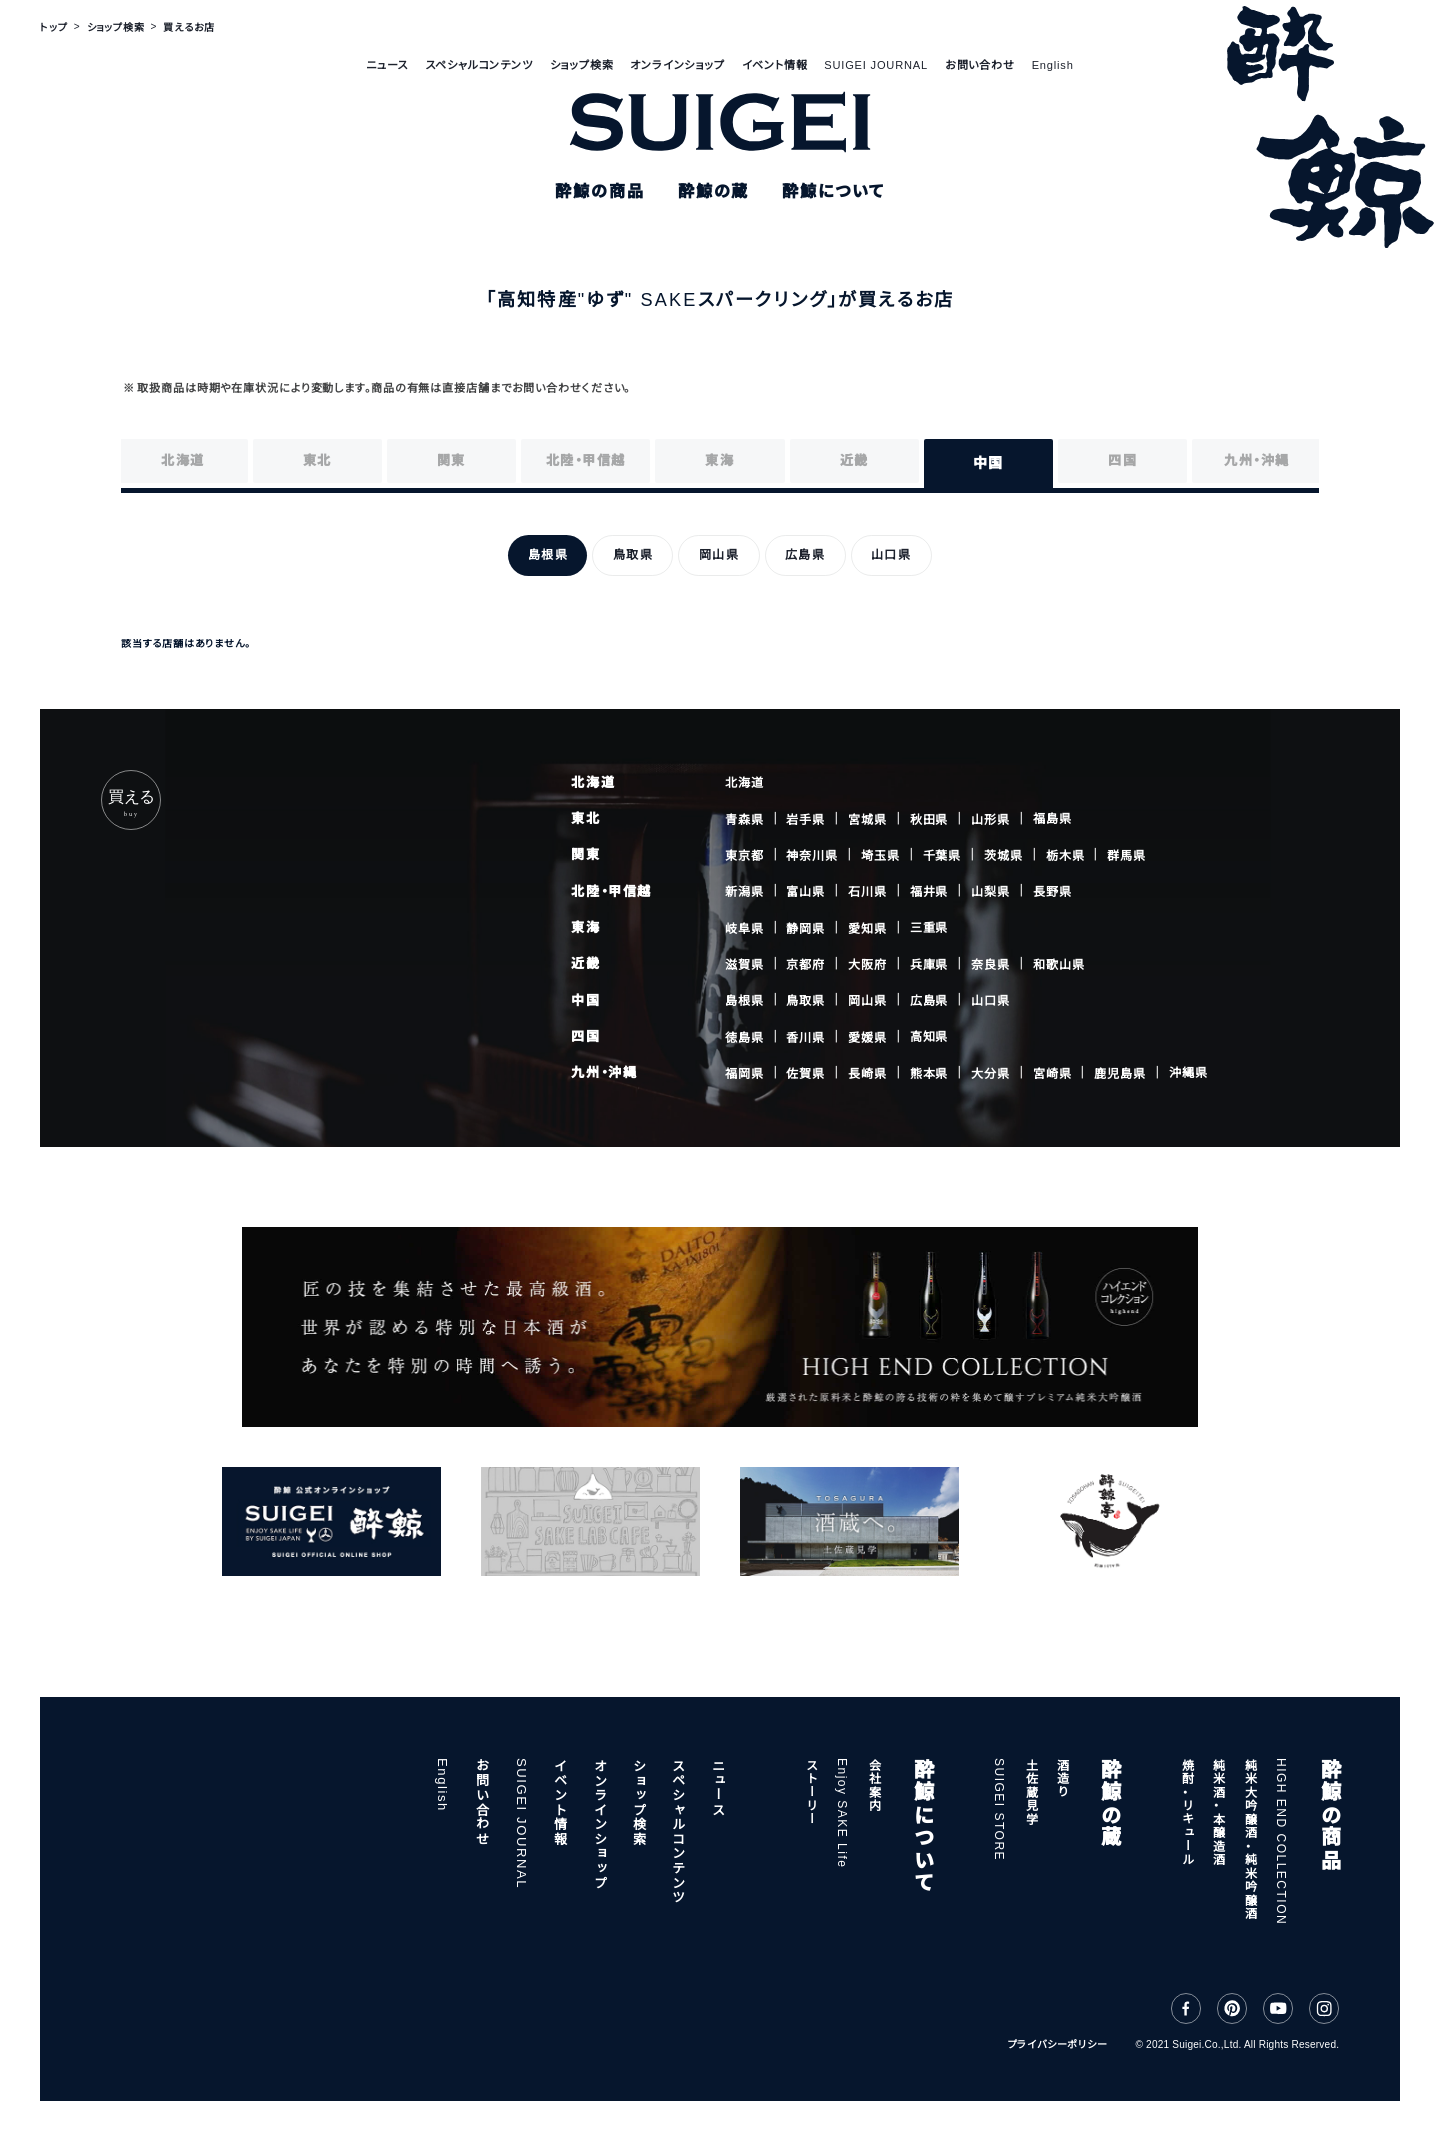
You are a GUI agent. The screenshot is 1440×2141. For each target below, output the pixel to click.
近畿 (585, 963)
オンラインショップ (677, 65)
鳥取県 (805, 1001)
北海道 (593, 782)
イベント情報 (775, 65)
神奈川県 (812, 856)
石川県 (867, 892)
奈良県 (990, 965)
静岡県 (805, 928)
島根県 (744, 1001)
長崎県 (867, 1074)
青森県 (744, 819)
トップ (53, 27)
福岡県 (744, 1074)
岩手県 (805, 819)
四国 (585, 1036)
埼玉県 (880, 856)
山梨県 (990, 892)
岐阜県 (744, 928)
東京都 (744, 856)
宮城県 (867, 819)
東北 (585, 818)
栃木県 (1065, 856)
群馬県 (1126, 855)
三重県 (929, 928)
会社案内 (874, 1785)
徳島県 (744, 1037)
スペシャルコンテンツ (479, 65)
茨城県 (1003, 856)
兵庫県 (929, 965)
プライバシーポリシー (1058, 2044)
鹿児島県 (1120, 1074)
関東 (585, 854)
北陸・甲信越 (611, 891)
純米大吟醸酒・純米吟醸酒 (1249, 1838)
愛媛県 (867, 1037)
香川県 (805, 1037)
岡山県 (867, 1001)
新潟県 (744, 892)
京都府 (805, 965)
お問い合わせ (980, 65)
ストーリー (811, 1791)
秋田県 (929, 819)
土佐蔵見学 (1030, 1791)
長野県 (1052, 892)
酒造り (1062, 1778)
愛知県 (867, 928)
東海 (585, 927)
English (1053, 65)
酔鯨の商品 (1329, 1814)
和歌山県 (1059, 964)
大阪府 (867, 965)
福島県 (1052, 819)
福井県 (929, 892)
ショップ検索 (582, 65)
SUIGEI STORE (999, 1809)
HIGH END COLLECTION (1281, 1841)
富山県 (805, 892)
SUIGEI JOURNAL (876, 65)
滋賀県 (744, 965)
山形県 (990, 819)
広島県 (929, 1001)
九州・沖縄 (604, 1072)
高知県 (929, 1037)
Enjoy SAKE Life (842, 1813)
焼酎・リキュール (1187, 1812)
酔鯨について (922, 1825)
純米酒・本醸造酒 (1218, 1812)
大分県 (990, 1074)
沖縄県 (1188, 1073)
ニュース (387, 65)
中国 (585, 1000)
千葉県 (942, 856)
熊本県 (929, 1074)
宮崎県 (1052, 1074)
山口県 (990, 1001)
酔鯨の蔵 (1110, 1803)
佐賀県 (805, 1074)
